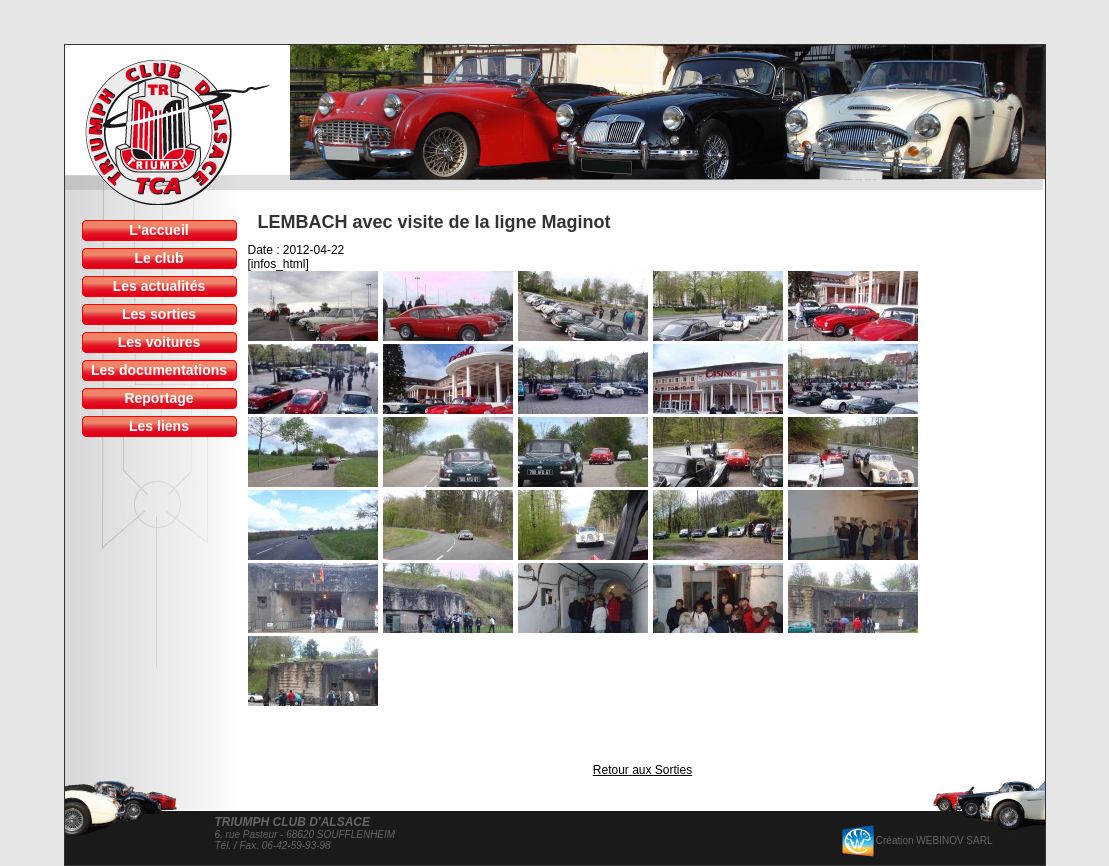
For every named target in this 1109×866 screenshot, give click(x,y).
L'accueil (158, 230)
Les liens (159, 426)
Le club (158, 258)
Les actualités (159, 286)
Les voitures (159, 342)
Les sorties (159, 314)
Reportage (158, 398)
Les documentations (159, 370)
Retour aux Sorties (642, 770)
